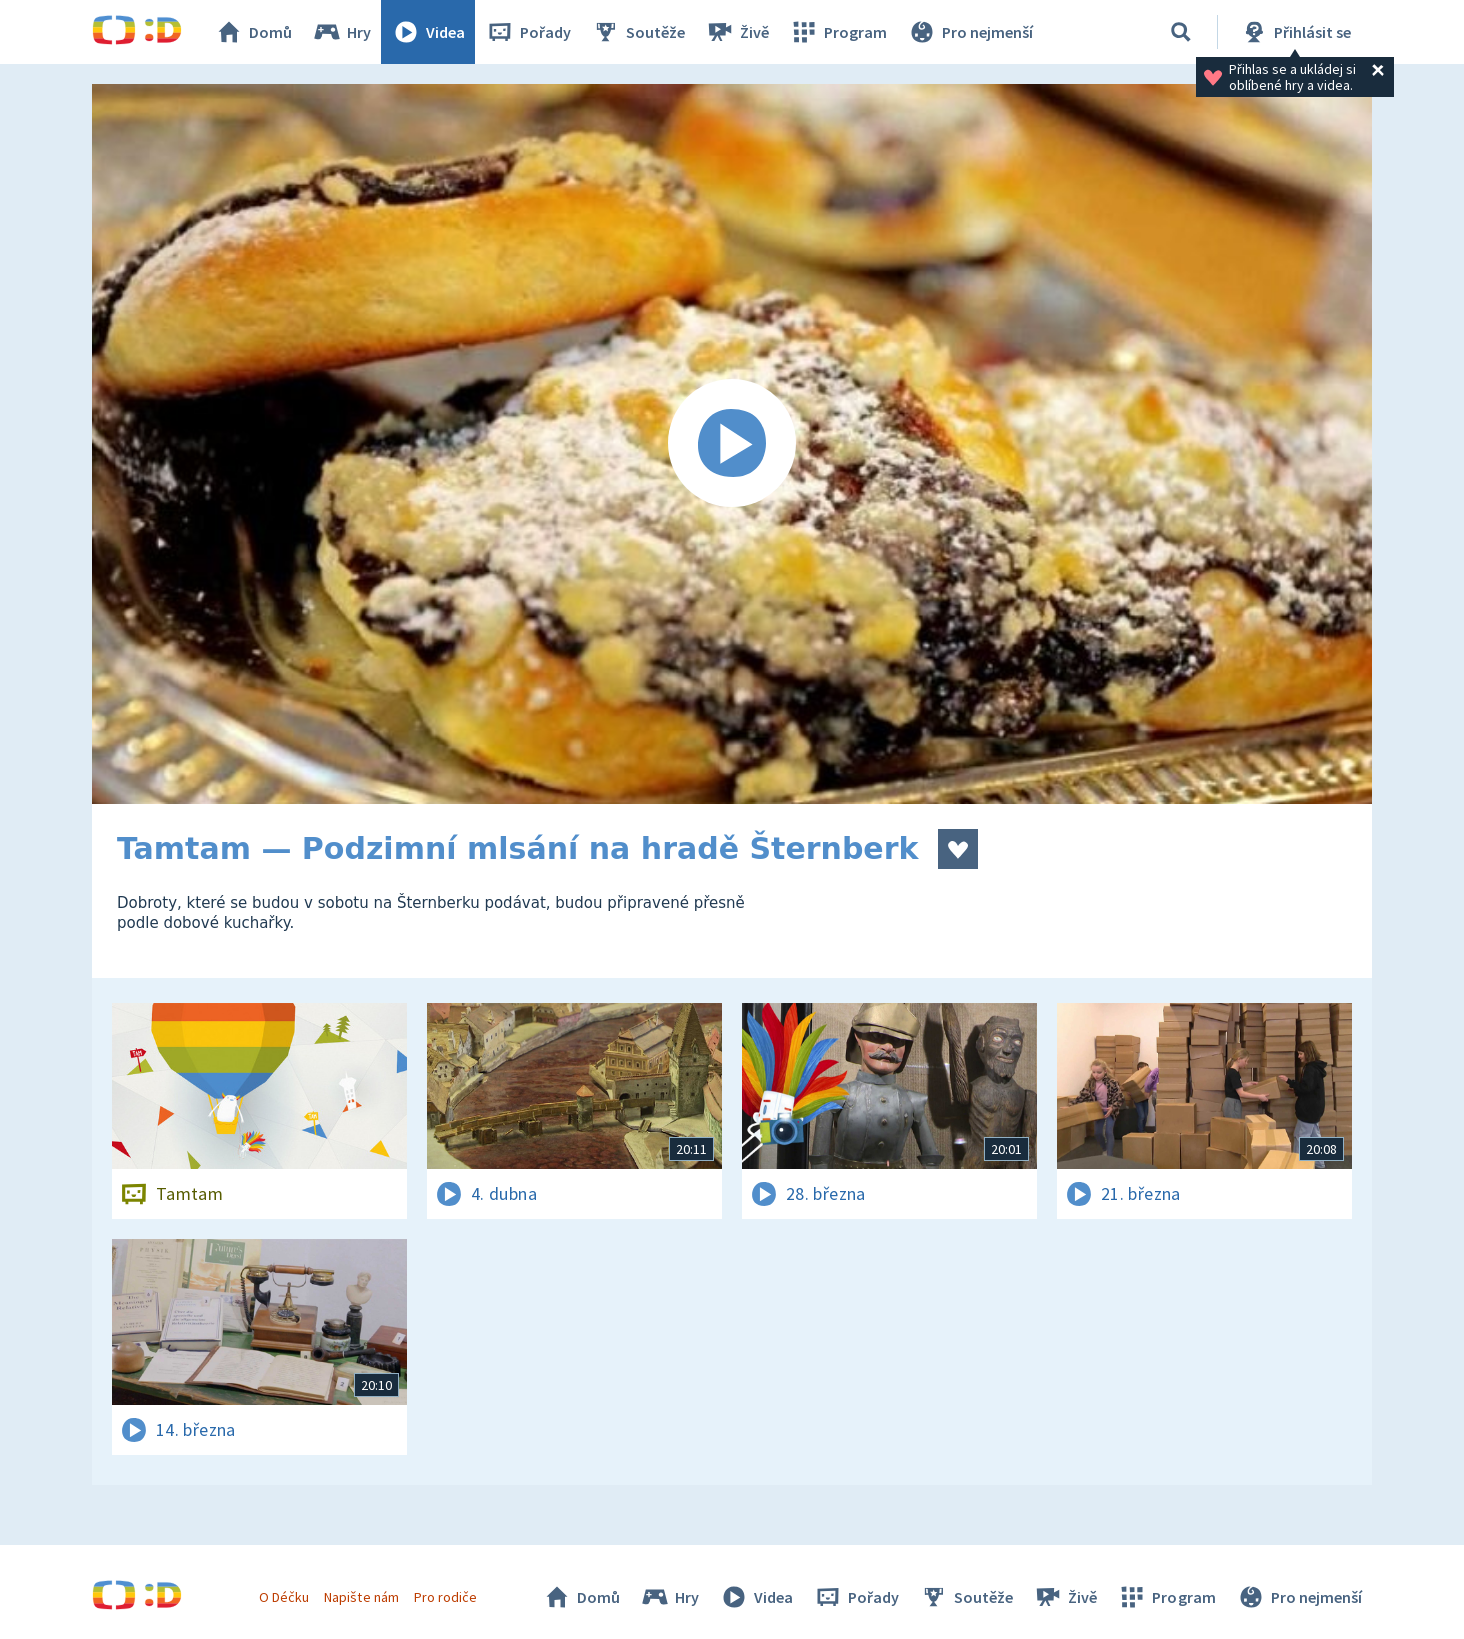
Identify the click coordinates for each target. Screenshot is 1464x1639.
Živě (737, 32)
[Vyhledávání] (1181, 32)
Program (838, 32)
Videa (428, 32)
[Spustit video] (732, 444)
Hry (341, 32)
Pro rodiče (445, 1597)
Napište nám (361, 1597)
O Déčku (284, 1597)
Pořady (528, 32)
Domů (253, 32)
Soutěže (638, 32)
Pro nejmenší (970, 32)
